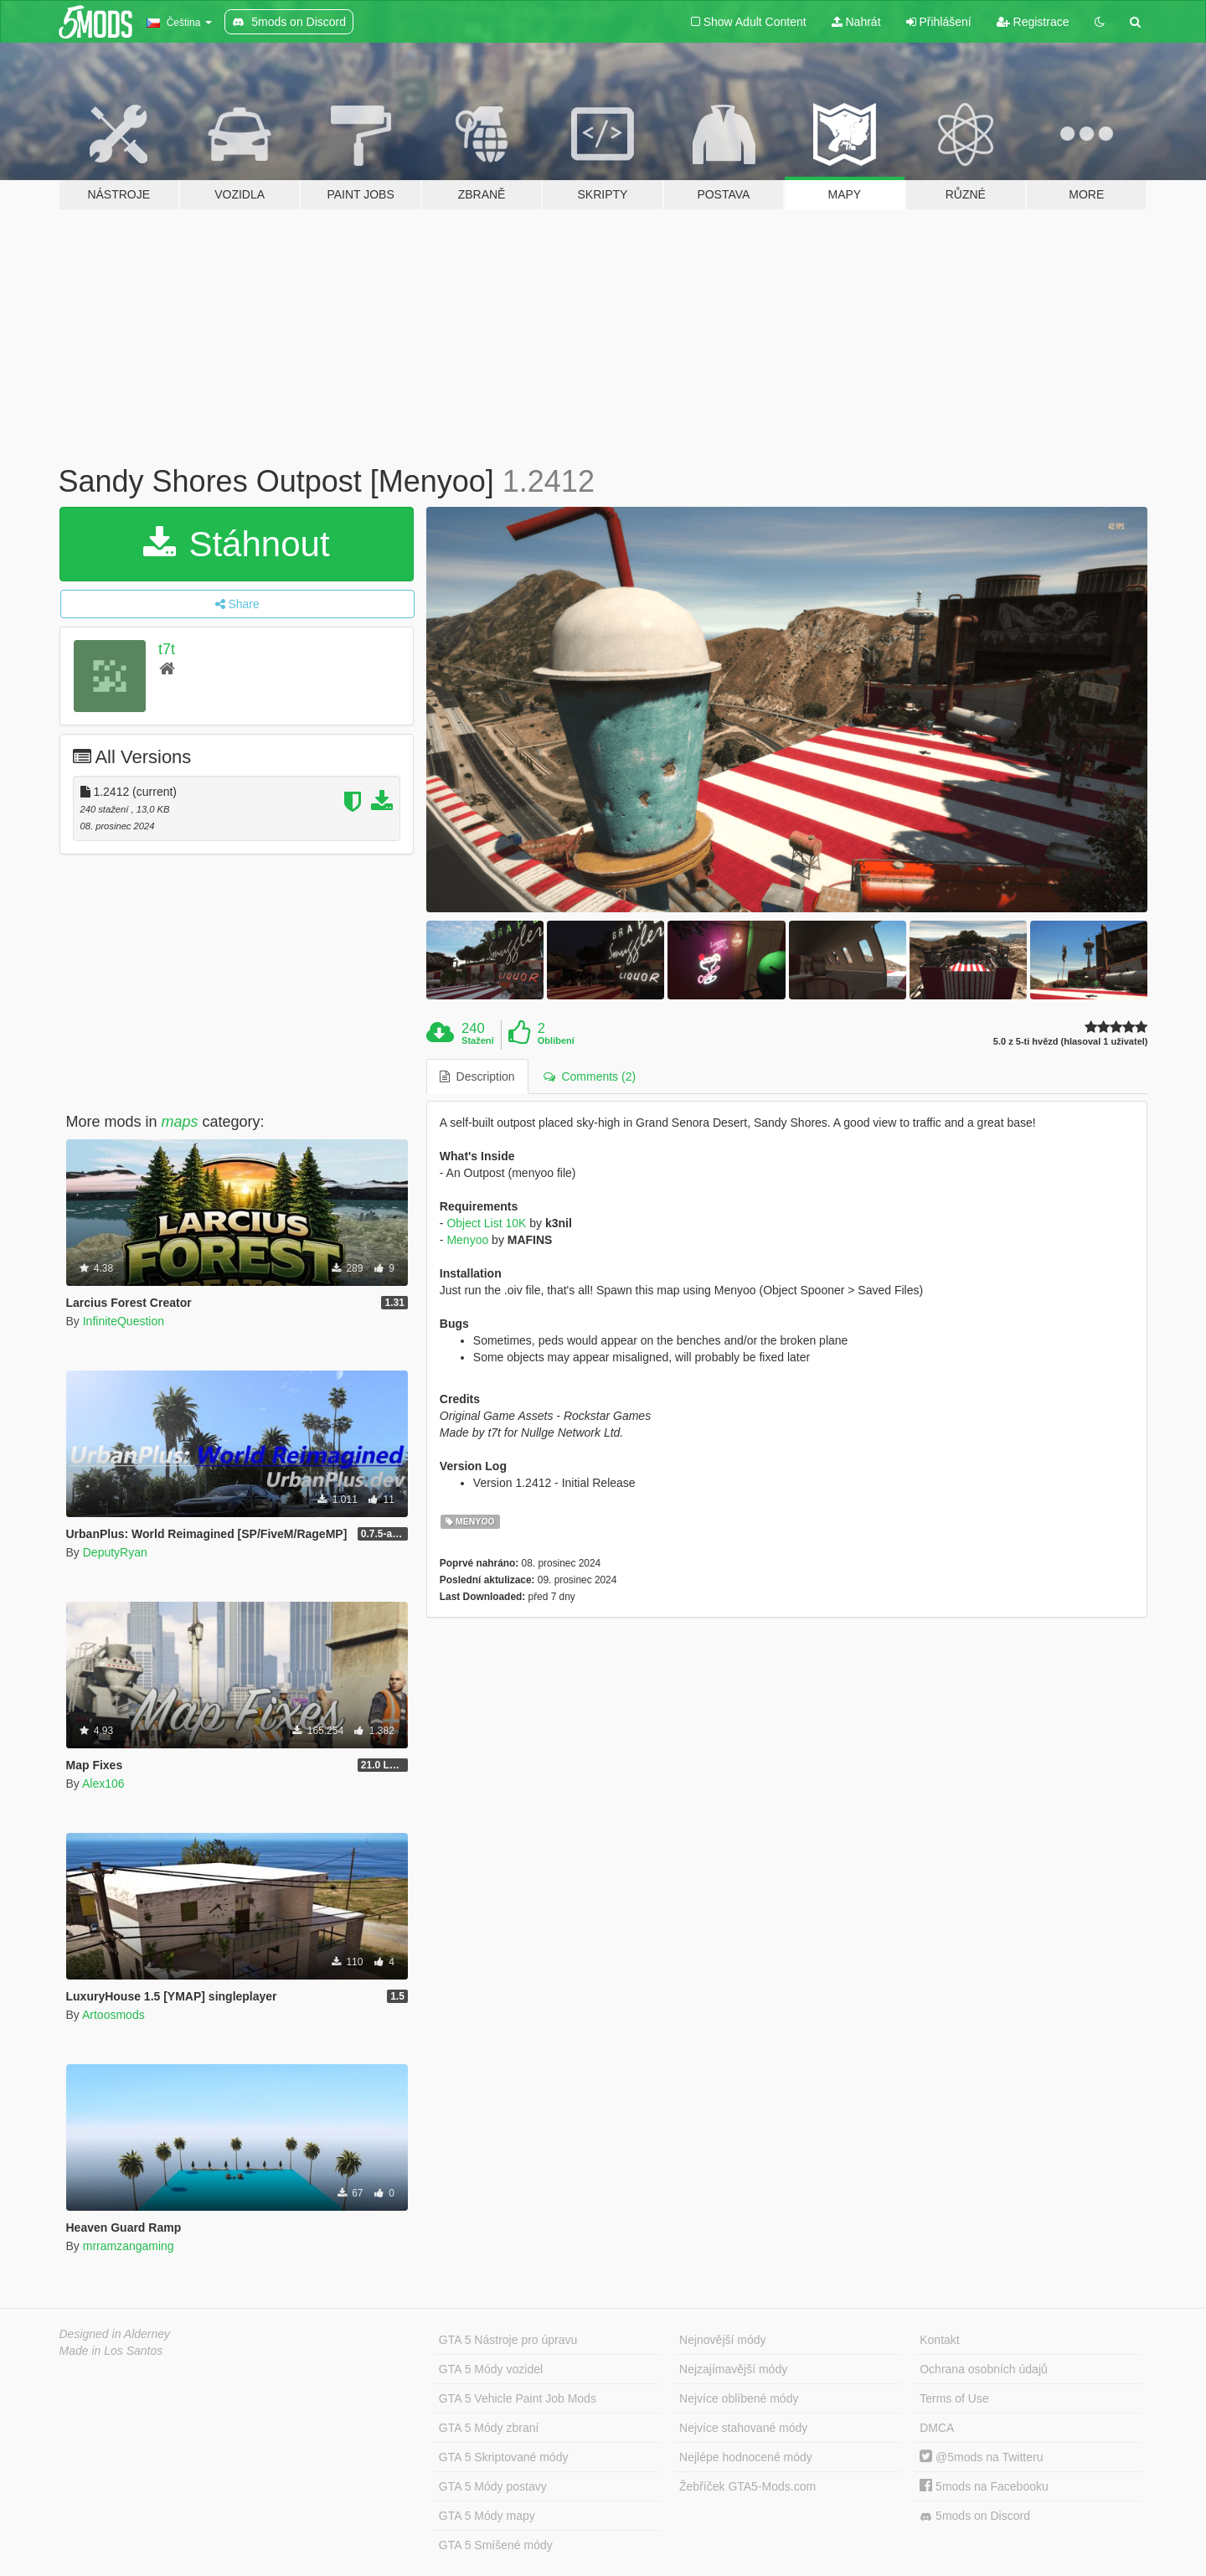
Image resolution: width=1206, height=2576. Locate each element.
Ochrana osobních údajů (984, 2369)
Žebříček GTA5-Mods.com (747, 2486)
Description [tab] (477, 1076)
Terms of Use (954, 2398)
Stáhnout (236, 544)
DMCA (937, 2427)
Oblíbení (556, 1040)
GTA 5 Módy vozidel (491, 2369)
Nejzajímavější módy (733, 2369)
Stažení (477, 1040)
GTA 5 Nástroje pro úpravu (508, 2339)
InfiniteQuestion (123, 1321)
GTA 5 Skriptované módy (504, 2457)
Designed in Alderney (115, 2334)
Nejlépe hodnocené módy (745, 2457)
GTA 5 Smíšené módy (496, 2545)
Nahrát (856, 21)
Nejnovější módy (722, 2339)
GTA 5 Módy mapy (487, 2515)
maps (180, 1121)
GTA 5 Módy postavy (493, 2486)
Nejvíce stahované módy (743, 2427)
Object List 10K (486, 1223)
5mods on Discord (975, 2516)
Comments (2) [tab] (590, 1076)
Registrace (1033, 21)
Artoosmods (113, 2014)
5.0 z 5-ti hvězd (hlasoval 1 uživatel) (1070, 1041)
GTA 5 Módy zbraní (489, 2427)
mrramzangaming (128, 2246)
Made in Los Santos (111, 2350)
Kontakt (939, 2339)
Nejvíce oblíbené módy (738, 2398)
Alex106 (103, 1783)
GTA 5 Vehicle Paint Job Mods (517, 2398)
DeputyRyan (115, 1552)
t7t (166, 649)
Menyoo (467, 1240)
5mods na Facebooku (984, 2486)
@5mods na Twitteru (981, 2457)
